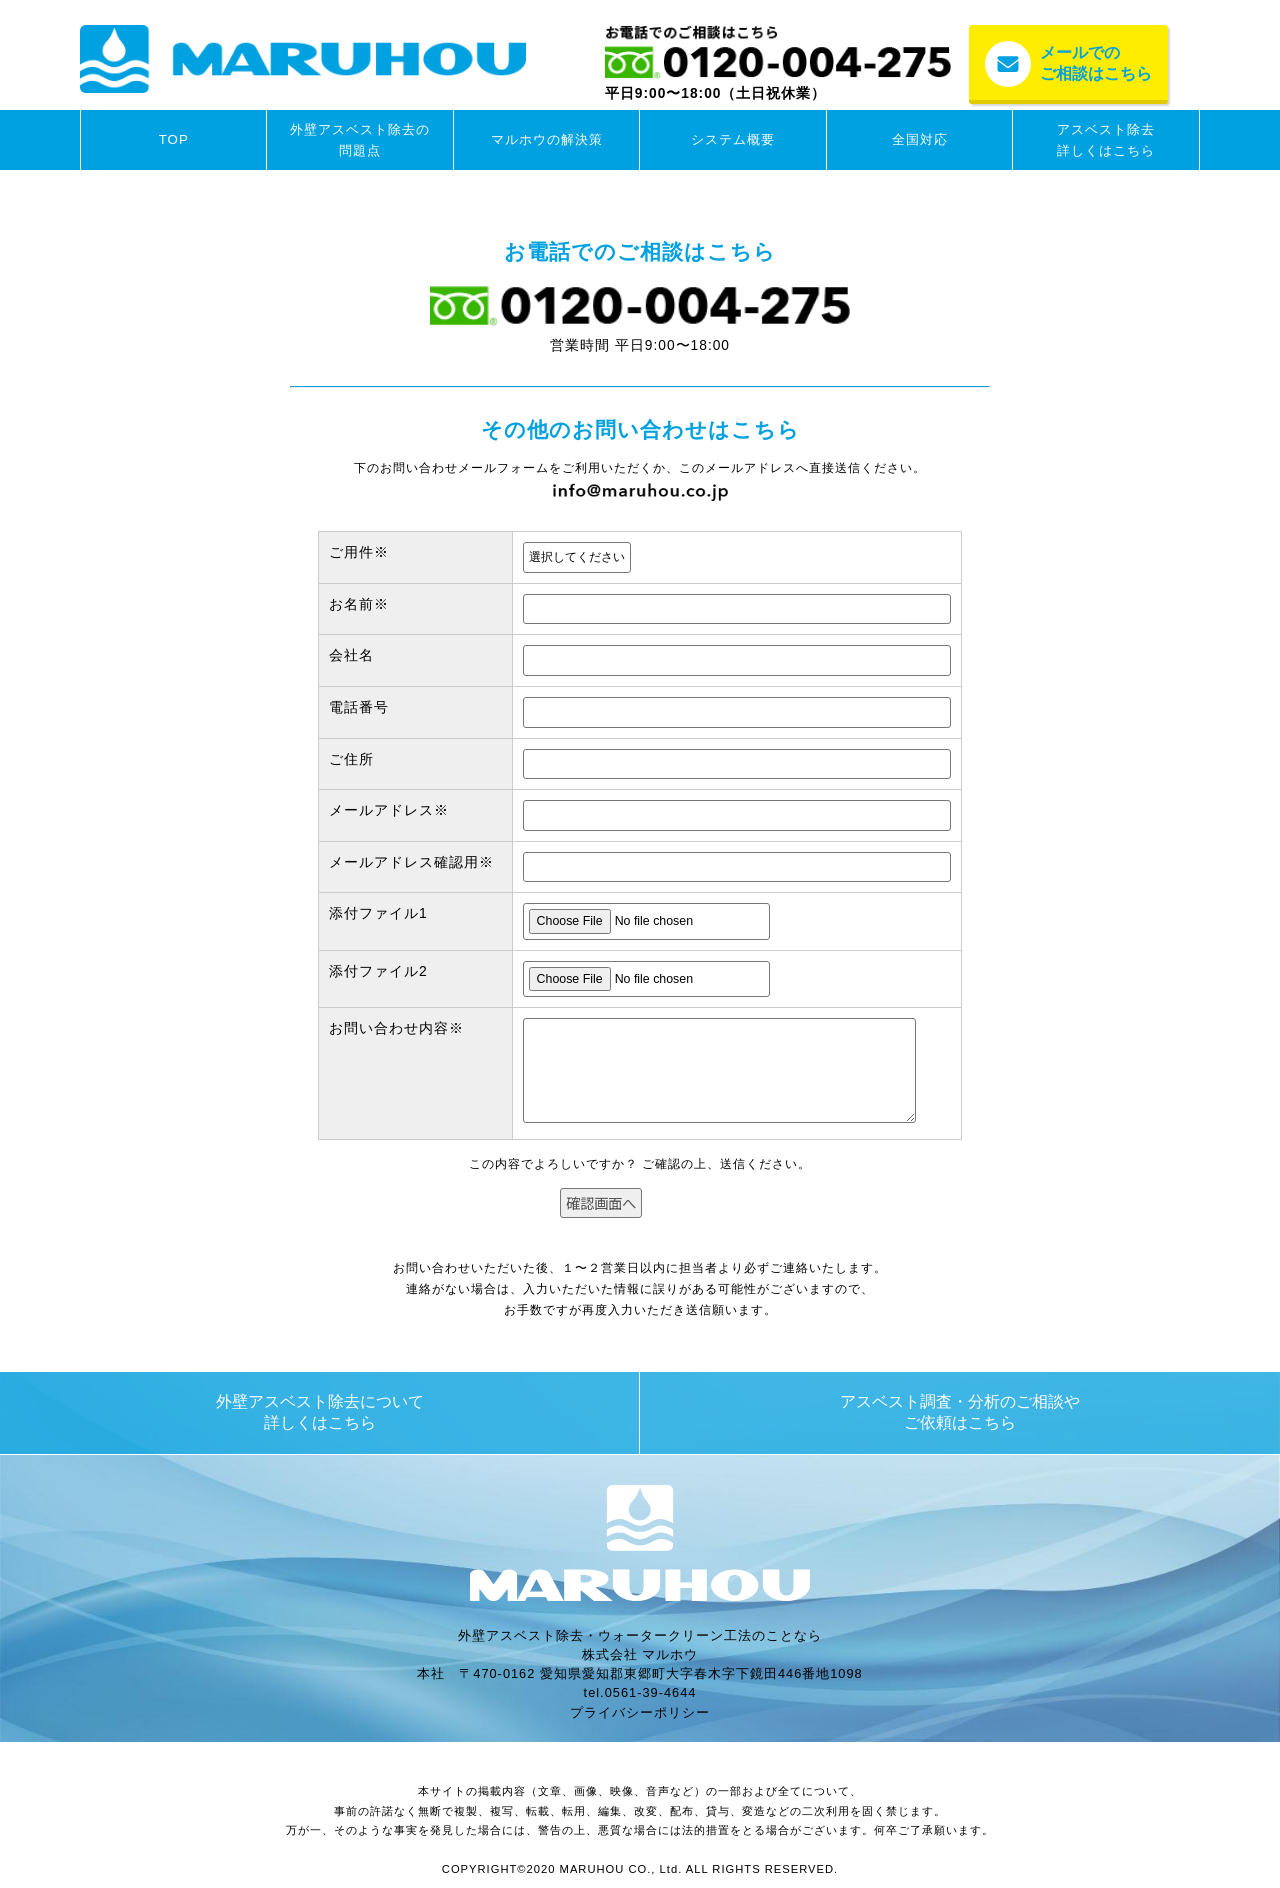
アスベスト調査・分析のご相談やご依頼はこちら (960, 1412)
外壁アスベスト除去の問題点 (360, 140)
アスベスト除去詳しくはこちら (1106, 140)
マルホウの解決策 (547, 139)
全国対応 (920, 139)
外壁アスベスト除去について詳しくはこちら (320, 1412)
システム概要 (733, 139)
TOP (174, 139)
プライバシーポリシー (640, 1712)
